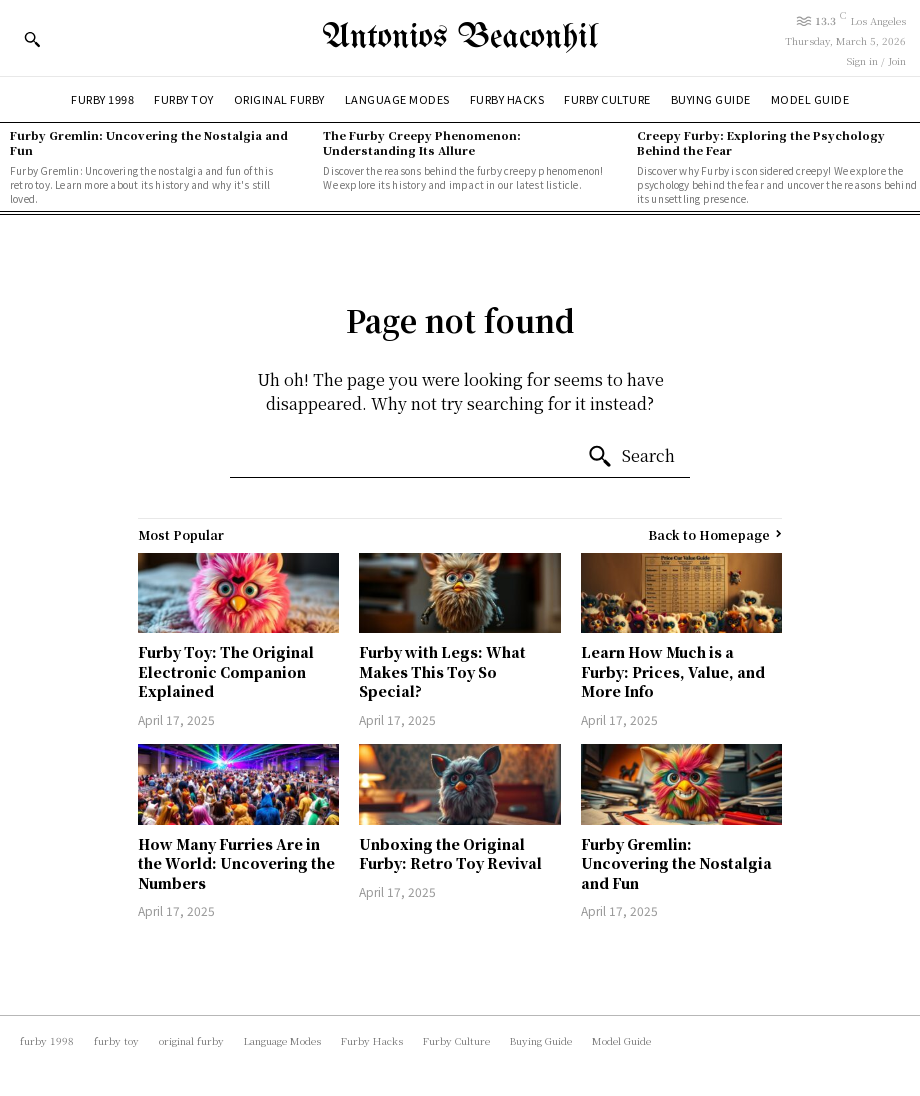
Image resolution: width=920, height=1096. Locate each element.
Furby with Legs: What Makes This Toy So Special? (442, 671)
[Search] (631, 457)
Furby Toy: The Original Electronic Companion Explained (226, 671)
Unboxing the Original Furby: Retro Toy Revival (450, 854)
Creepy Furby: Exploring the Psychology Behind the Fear (761, 142)
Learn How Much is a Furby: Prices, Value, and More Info (673, 671)
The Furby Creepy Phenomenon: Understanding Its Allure (422, 142)
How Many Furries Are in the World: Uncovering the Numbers (236, 863)
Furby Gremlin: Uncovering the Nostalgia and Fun (149, 142)
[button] (32, 39)
